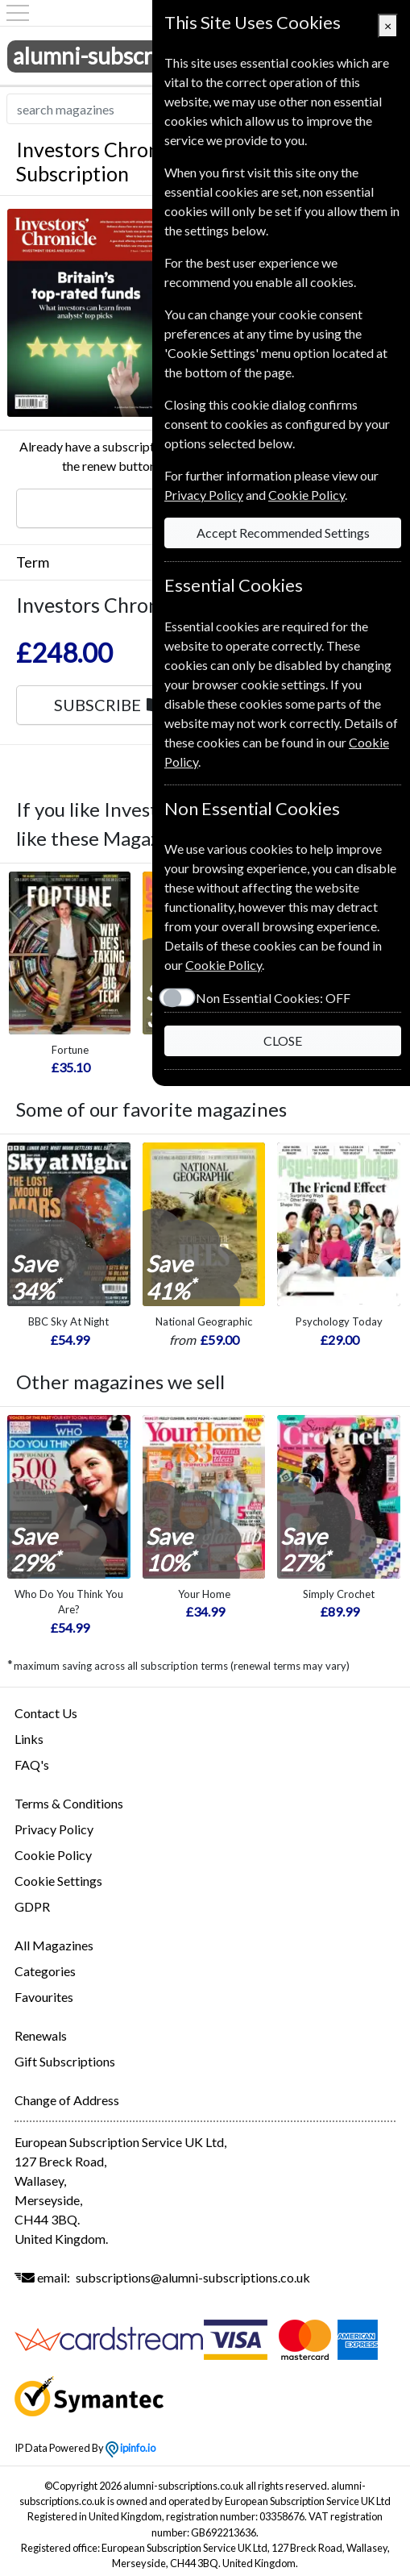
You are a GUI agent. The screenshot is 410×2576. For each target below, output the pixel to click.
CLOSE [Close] (282, 1040)
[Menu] (18, 13)
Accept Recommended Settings (283, 532)
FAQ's (31, 1764)
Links (28, 1738)
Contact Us (45, 1713)
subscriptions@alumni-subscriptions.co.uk (193, 2277)
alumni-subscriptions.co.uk (145, 55)
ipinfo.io (130, 2447)
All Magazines (53, 1945)
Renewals (40, 2035)
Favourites (43, 1996)
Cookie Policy (53, 1854)
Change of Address (66, 2100)
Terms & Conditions (68, 1803)
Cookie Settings (58, 1880)
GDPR (32, 1906)
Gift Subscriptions (64, 2061)
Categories (45, 1971)
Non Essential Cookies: (273, 997)
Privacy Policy (53, 1829)
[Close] (388, 26)
